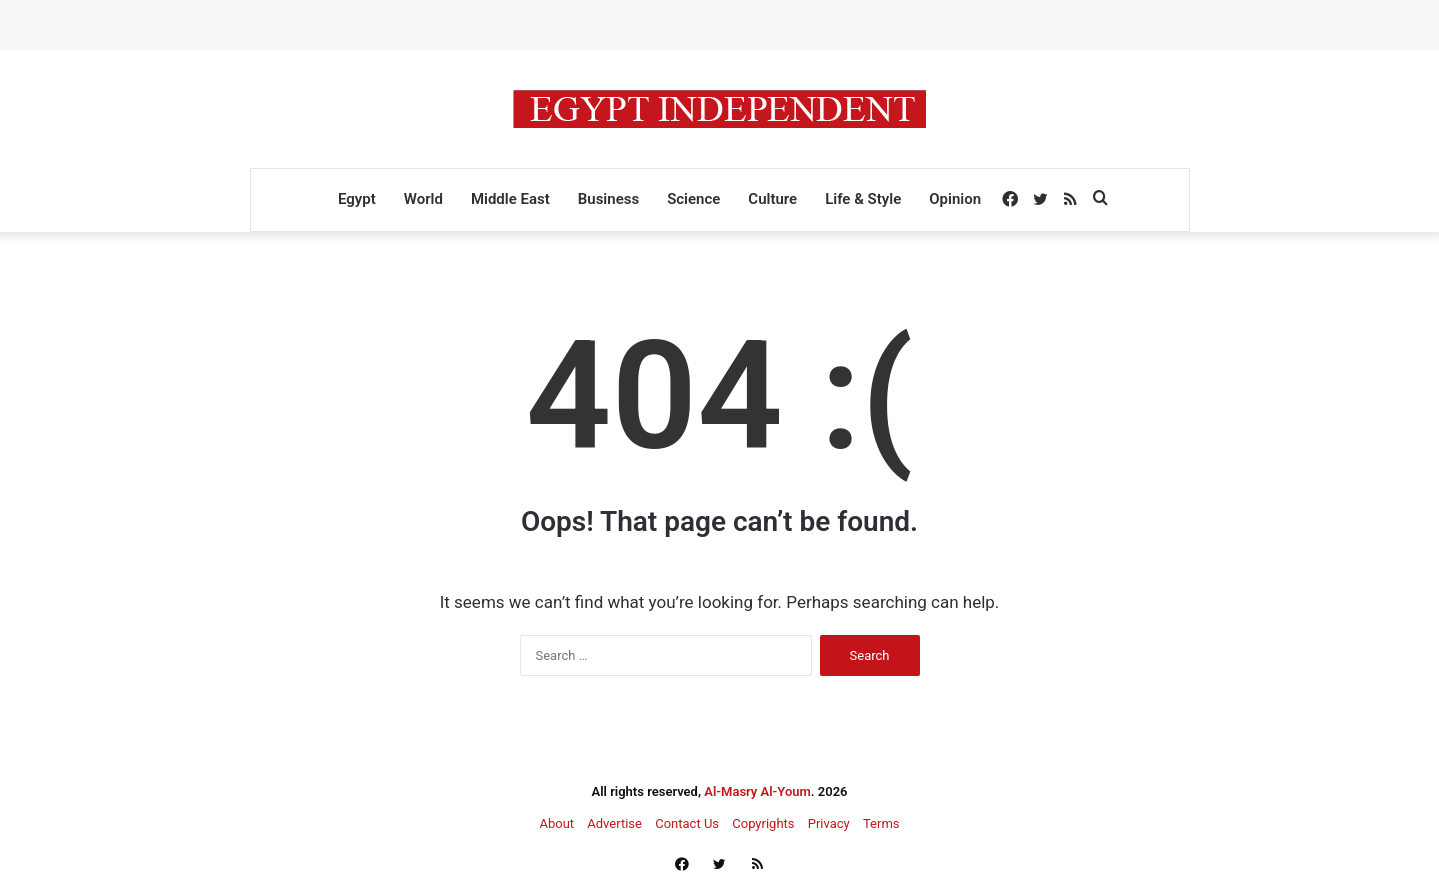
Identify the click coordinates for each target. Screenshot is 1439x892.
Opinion (955, 199)
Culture (772, 199)
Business (608, 199)
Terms (881, 823)
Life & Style (863, 199)
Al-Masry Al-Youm (757, 791)
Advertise (614, 823)
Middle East (510, 199)
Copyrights (763, 823)
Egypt (357, 199)
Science (693, 199)
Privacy (829, 823)
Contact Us (687, 823)
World (423, 199)
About (556, 823)
